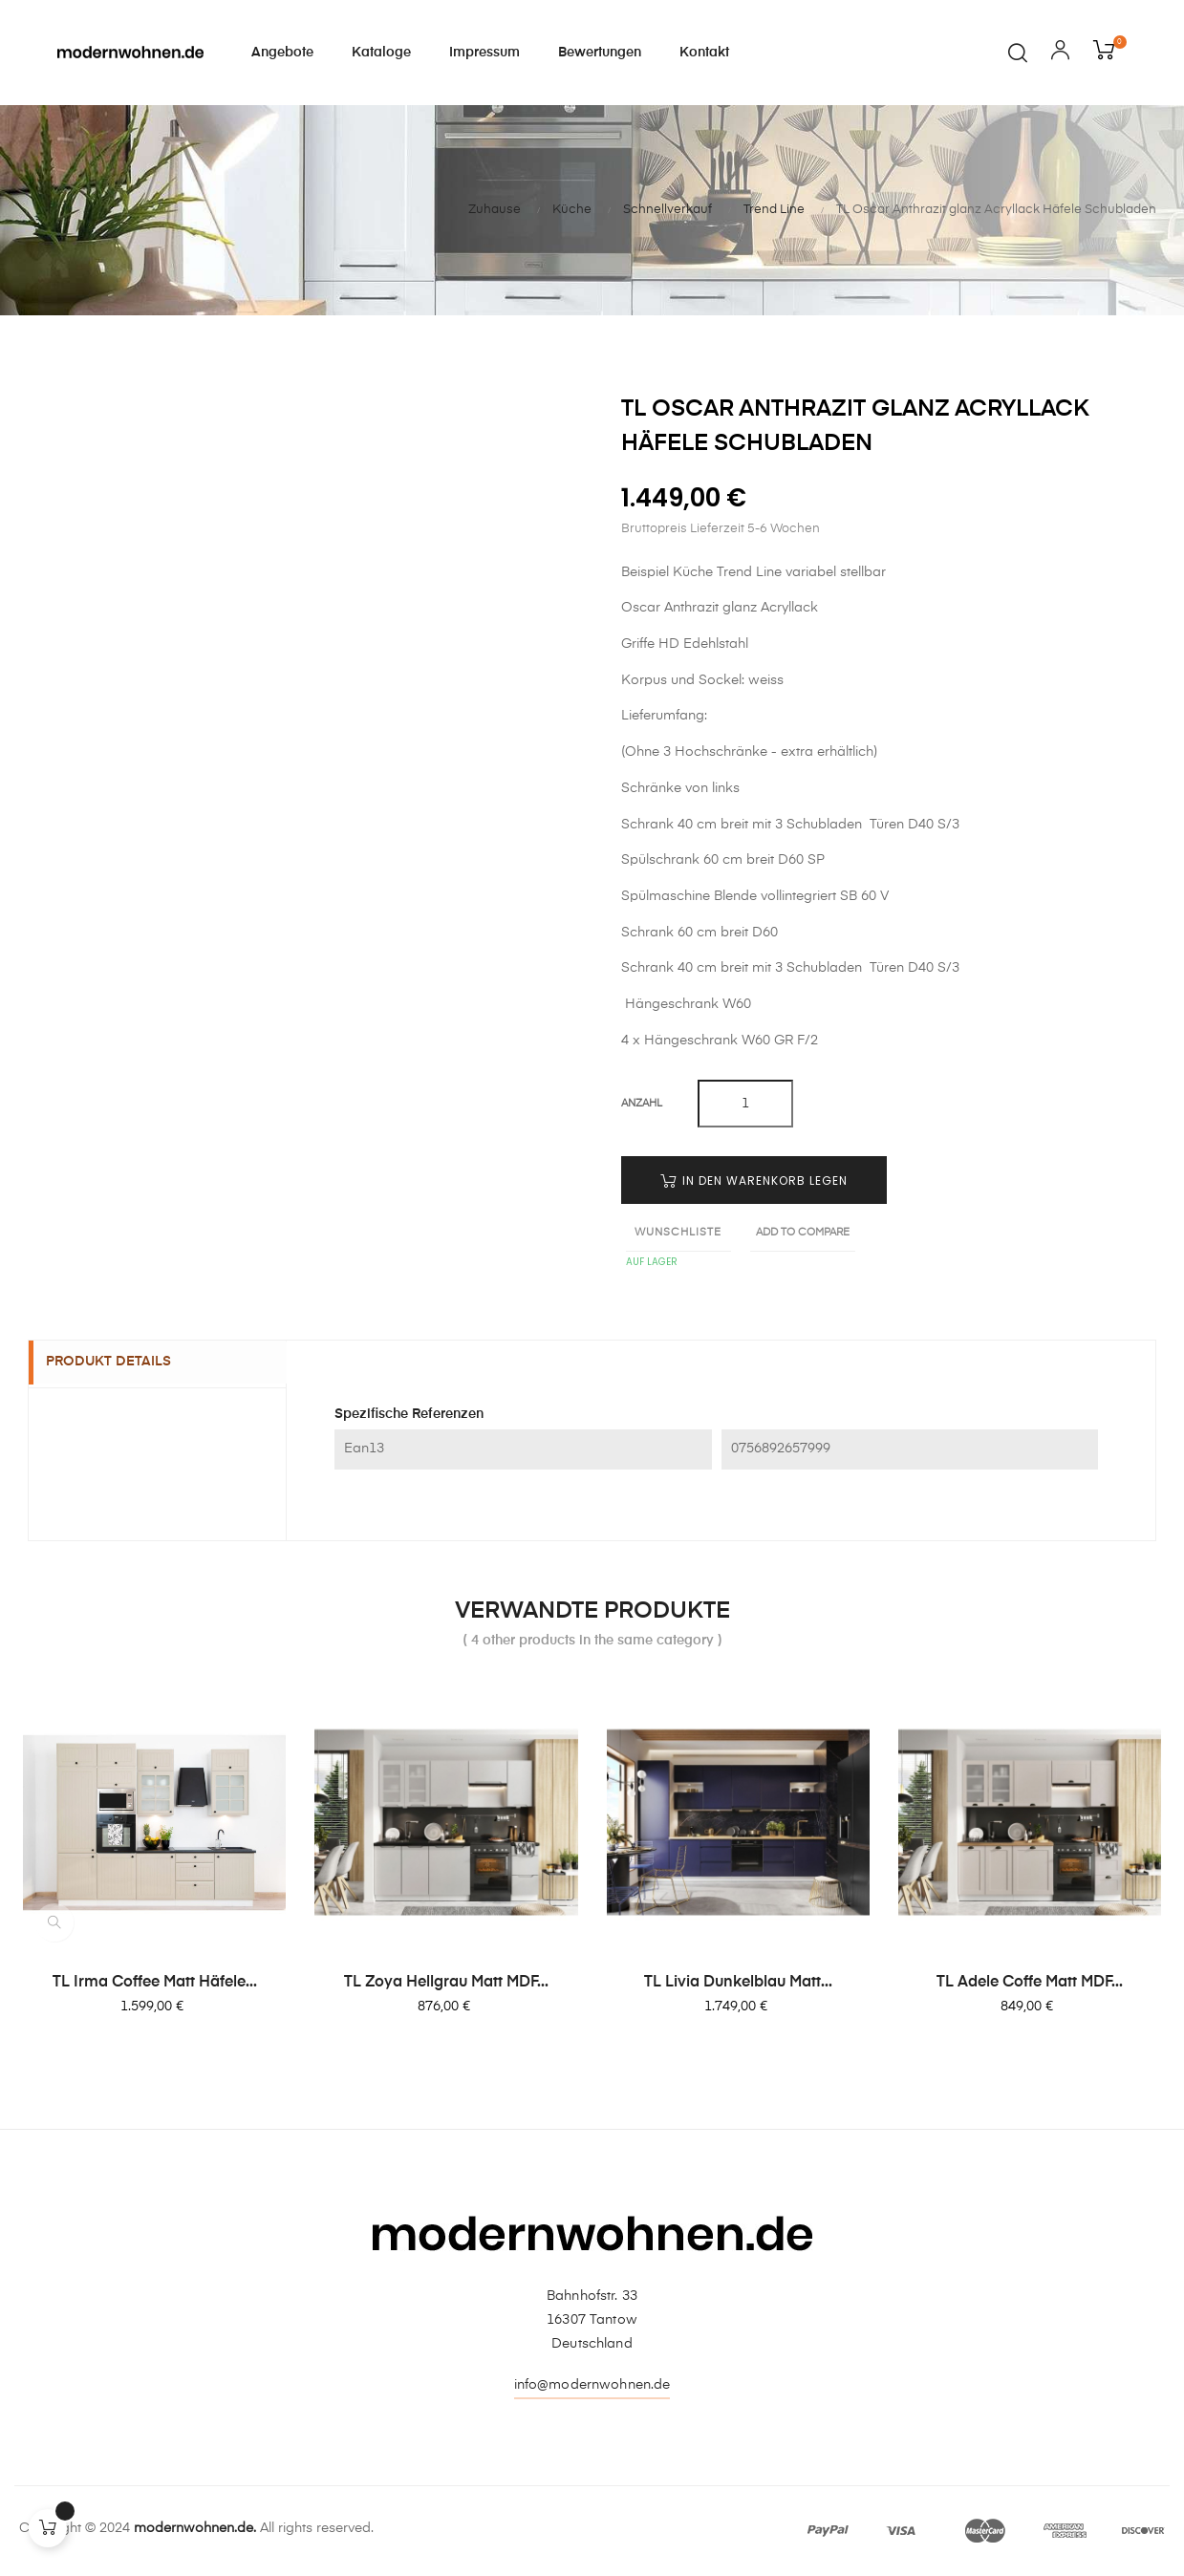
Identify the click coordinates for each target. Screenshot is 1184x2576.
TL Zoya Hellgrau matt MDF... (446, 1982)
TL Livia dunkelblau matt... (738, 1982)
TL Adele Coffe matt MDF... (1029, 1982)
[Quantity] (745, 1103)
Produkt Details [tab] (120, 1362)
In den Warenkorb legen (754, 1180)
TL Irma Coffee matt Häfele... (155, 1982)
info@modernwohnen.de (592, 2385)
